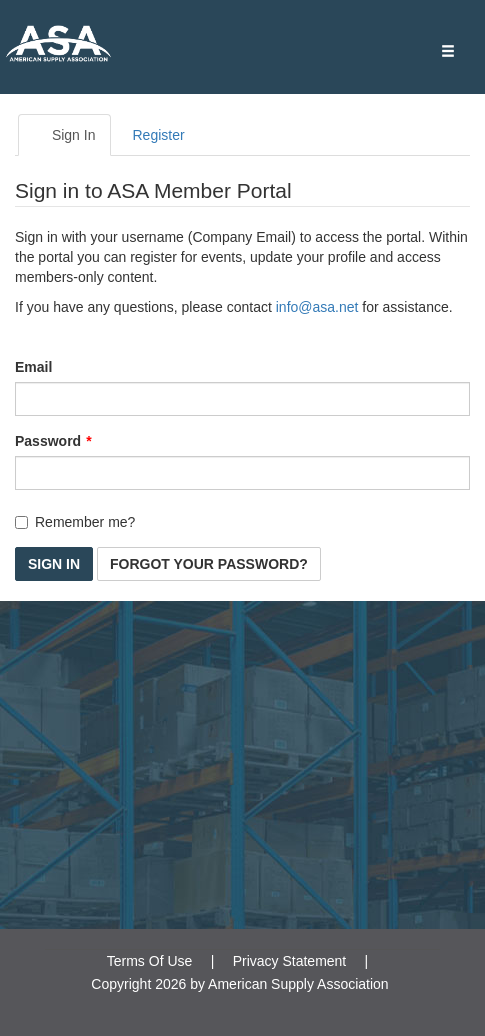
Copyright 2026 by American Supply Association (239, 984)
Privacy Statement (290, 961)
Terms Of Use (150, 961)
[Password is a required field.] (242, 473)
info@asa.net (317, 307)
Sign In (64, 134)
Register (158, 135)
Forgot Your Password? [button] (209, 564)
